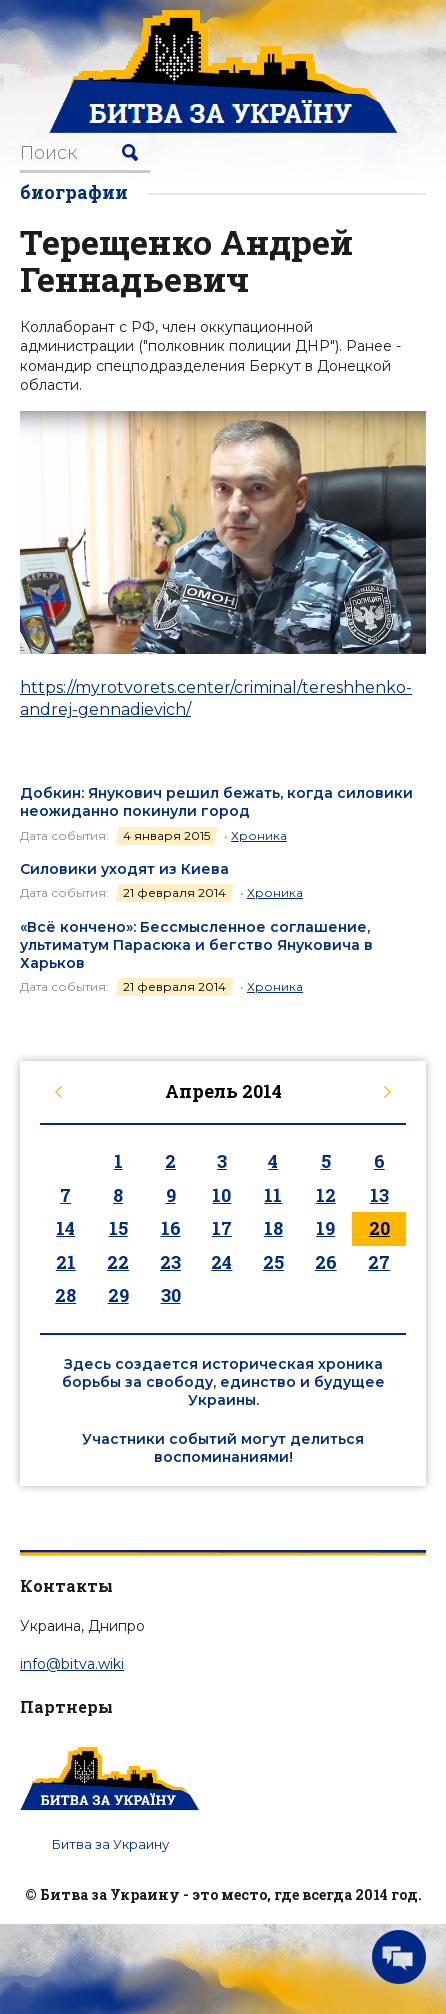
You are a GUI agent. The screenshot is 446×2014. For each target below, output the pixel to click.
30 (171, 1295)
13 (379, 1195)
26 (326, 1262)
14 (65, 1228)
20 (379, 1228)
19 (325, 1228)
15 (118, 1228)
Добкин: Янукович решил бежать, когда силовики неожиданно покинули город (216, 802)
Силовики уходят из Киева (124, 869)
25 (273, 1262)
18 (273, 1228)
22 (118, 1262)
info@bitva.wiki (72, 1664)
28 (65, 1295)
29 (118, 1295)
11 (273, 1195)
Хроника (259, 835)
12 (326, 1195)
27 (379, 1262)
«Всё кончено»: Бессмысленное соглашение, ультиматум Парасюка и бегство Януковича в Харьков (196, 945)
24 (221, 1262)
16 (171, 1228)
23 (170, 1262)
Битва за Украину (110, 1844)
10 (221, 1195)
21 (66, 1262)
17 (222, 1228)
